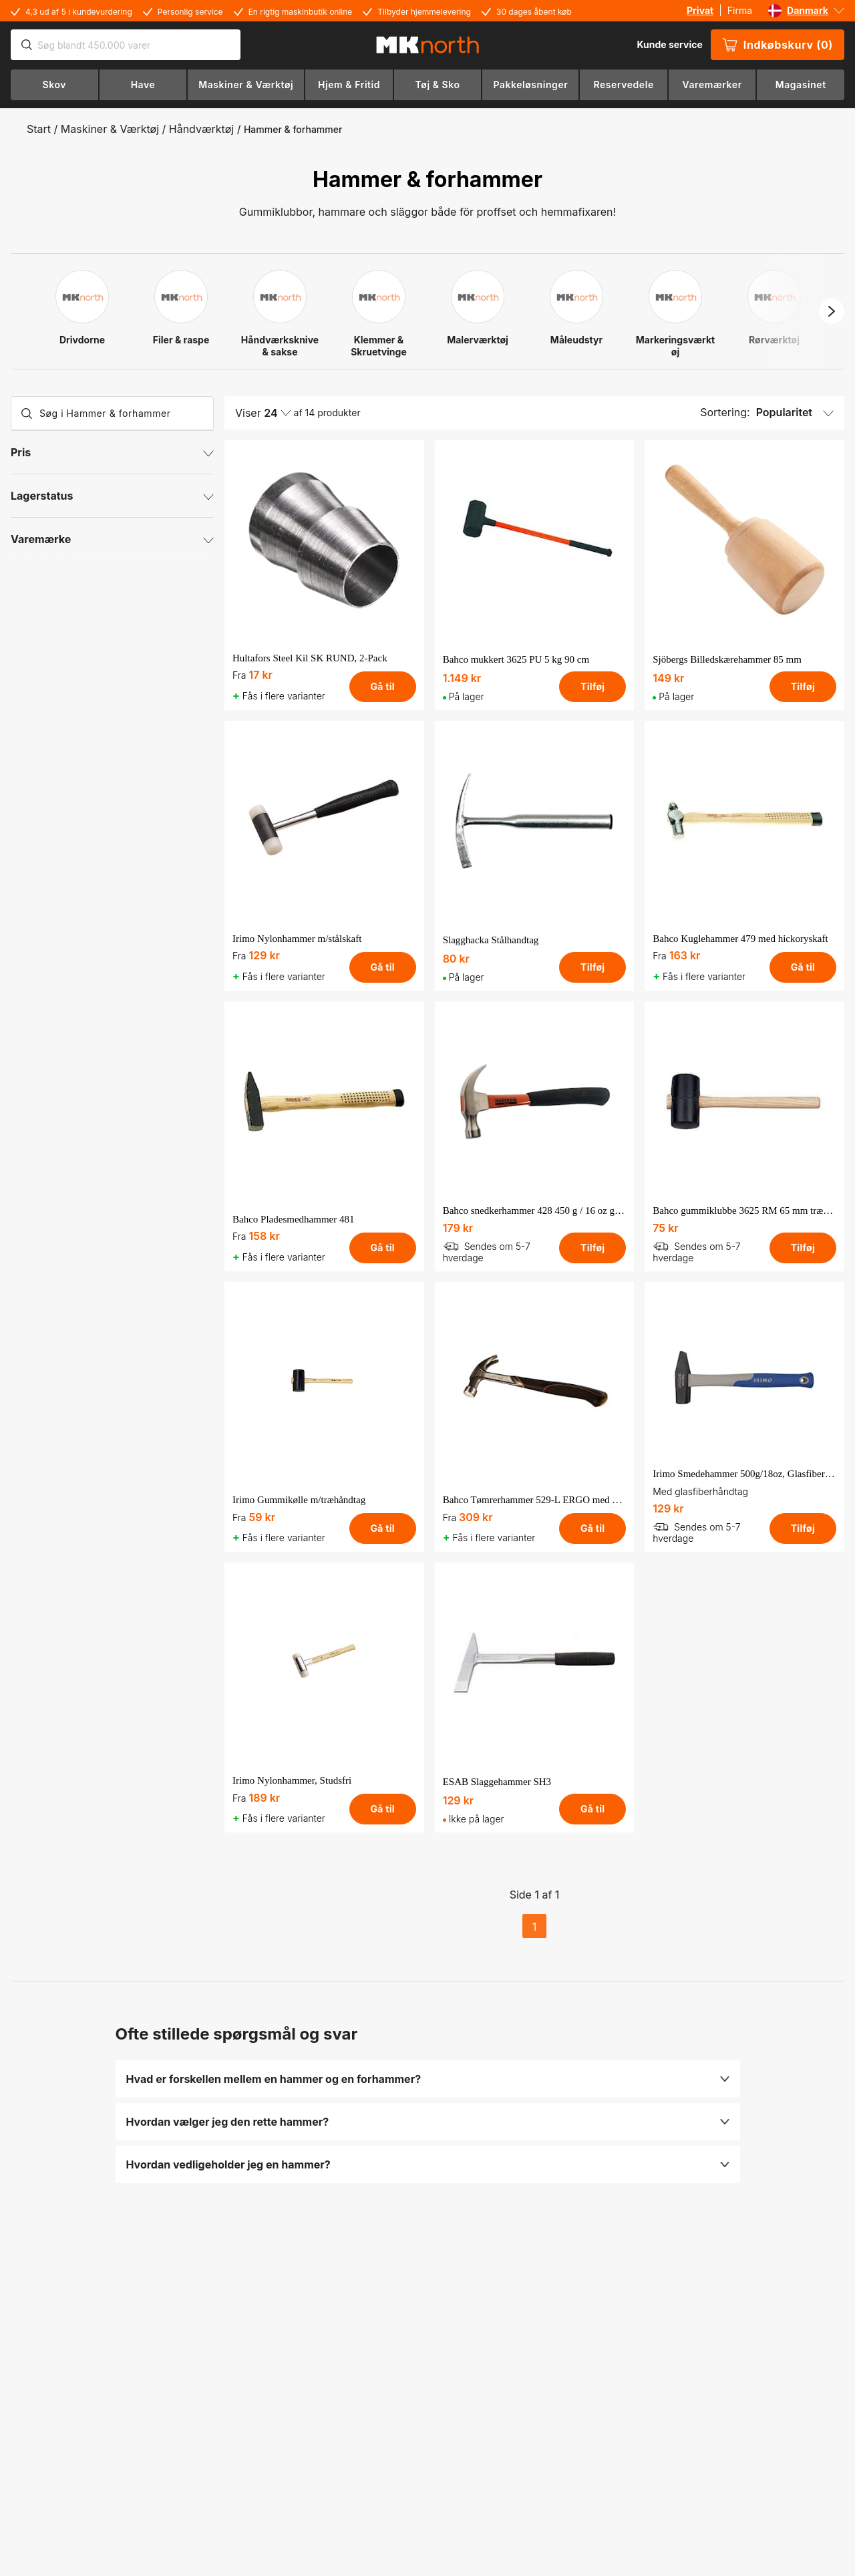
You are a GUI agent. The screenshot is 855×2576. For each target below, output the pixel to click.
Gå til (382, 686)
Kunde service (669, 44)
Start (39, 129)
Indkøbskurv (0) (777, 44)
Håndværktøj (201, 129)
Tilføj (592, 686)
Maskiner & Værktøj (110, 129)
